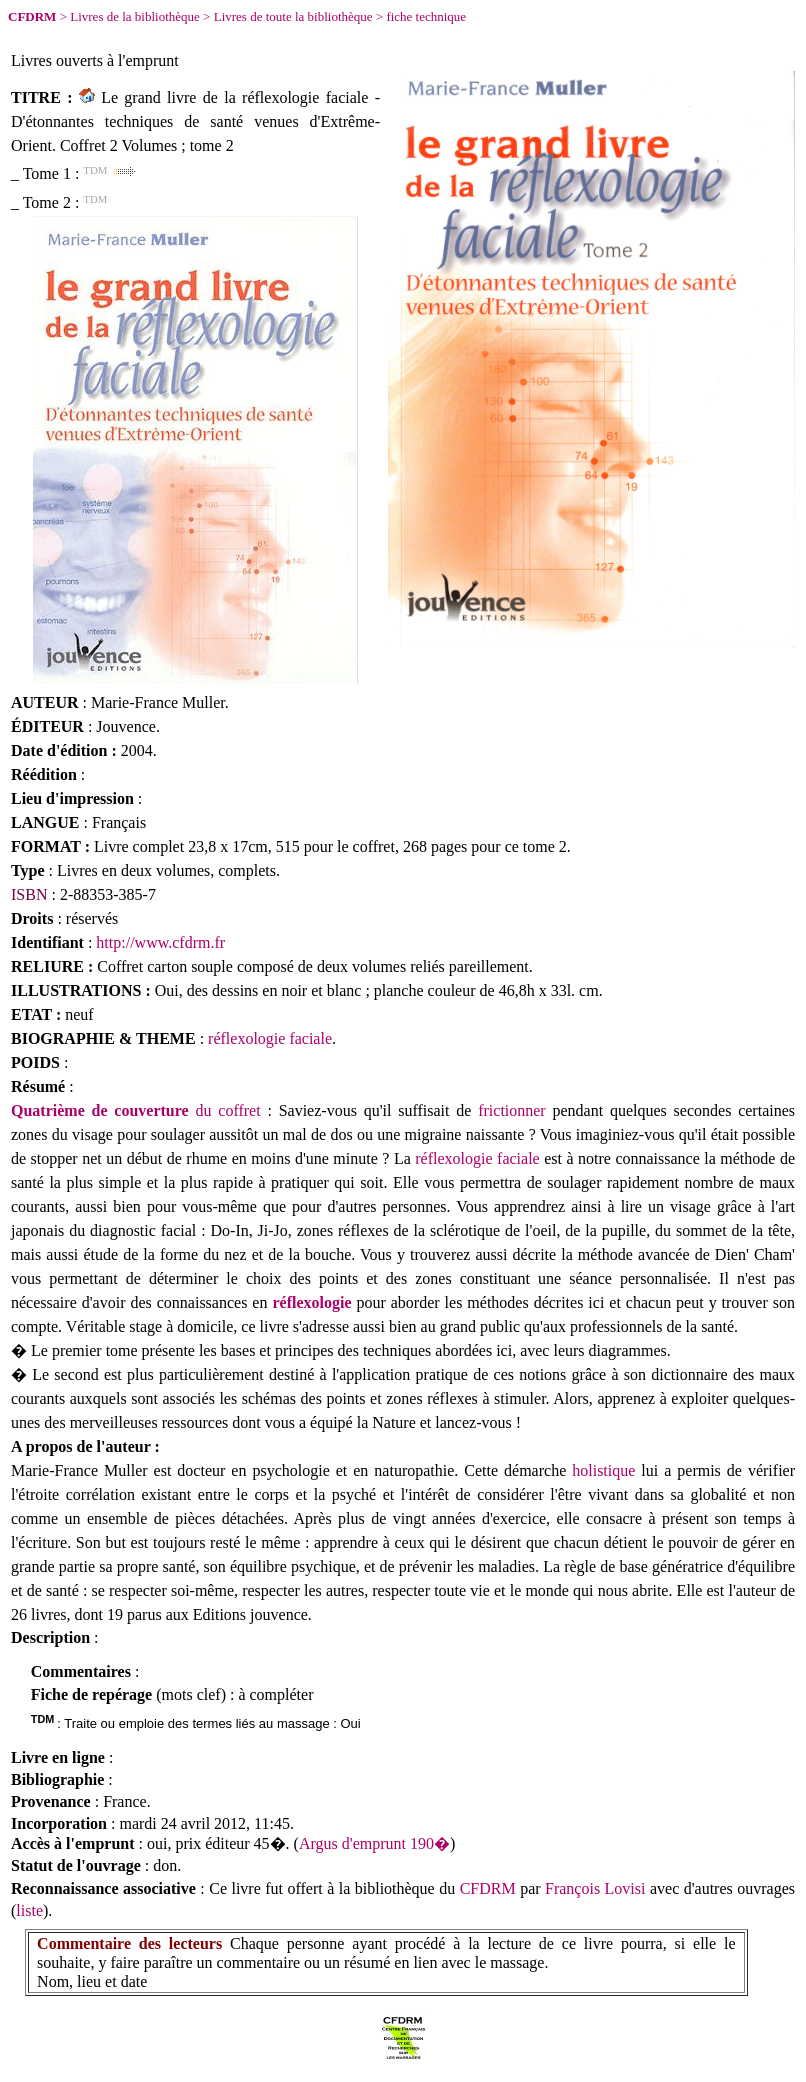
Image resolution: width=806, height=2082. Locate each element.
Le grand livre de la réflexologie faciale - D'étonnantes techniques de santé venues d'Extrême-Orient (195, 121)
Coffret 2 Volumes (118, 145)
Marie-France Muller (158, 702)
